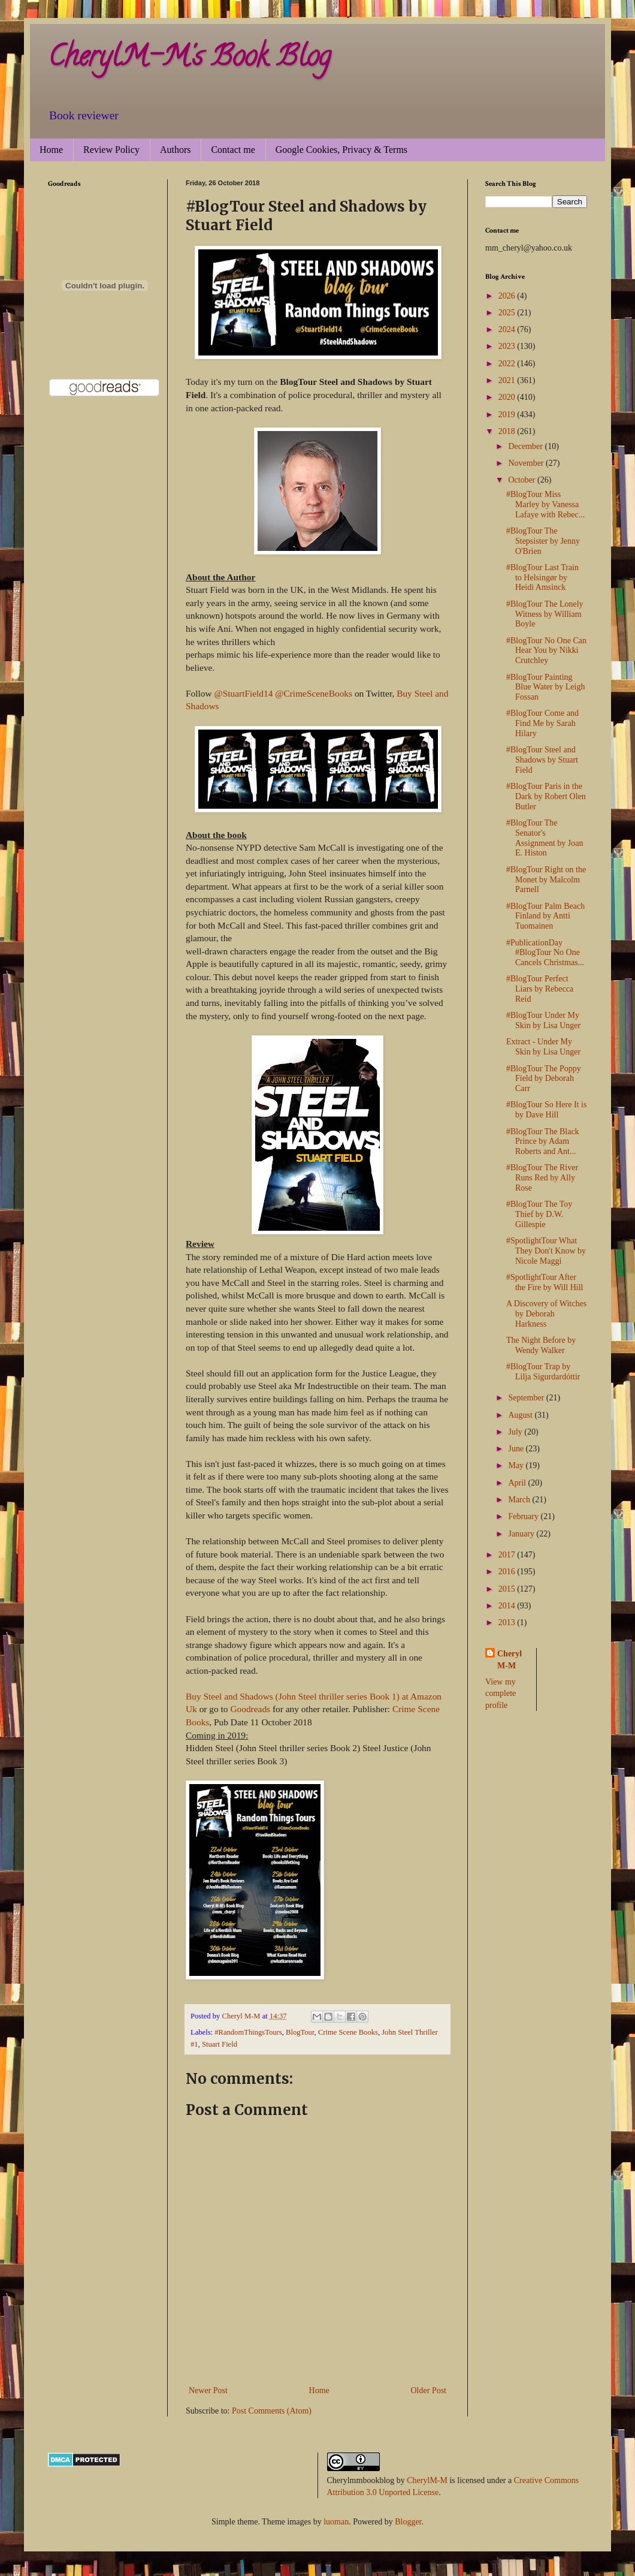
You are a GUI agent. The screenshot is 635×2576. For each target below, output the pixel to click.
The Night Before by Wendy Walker (541, 1345)
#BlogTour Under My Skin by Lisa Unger (543, 1020)
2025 (508, 312)
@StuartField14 (243, 693)
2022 (508, 363)
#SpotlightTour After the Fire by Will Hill (544, 1282)
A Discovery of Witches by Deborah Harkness (546, 1313)
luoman (336, 2521)
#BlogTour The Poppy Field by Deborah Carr (543, 1078)
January (522, 1533)
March (520, 1499)
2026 (508, 295)
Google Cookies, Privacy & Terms (341, 149)
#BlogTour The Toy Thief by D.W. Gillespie (539, 1214)
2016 (508, 1571)
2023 (508, 346)
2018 (508, 431)
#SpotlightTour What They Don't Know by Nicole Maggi (546, 1251)
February (524, 1516)
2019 (508, 414)
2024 (508, 329)
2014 (508, 1605)
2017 (508, 1554)
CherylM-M (427, 2480)
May (516, 1465)
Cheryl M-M (509, 1659)
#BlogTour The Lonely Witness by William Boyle (544, 614)
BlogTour (300, 2032)
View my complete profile (500, 1693)
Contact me (233, 149)
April (518, 1482)
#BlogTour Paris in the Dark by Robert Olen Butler (546, 796)
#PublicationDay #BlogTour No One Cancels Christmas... (545, 953)
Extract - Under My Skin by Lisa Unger (543, 1046)
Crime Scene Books (348, 2032)
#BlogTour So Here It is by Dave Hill (546, 1109)
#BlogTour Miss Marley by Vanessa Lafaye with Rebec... (545, 504)
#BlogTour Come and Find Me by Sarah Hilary (542, 723)
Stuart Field (219, 2044)
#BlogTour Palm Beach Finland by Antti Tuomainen (545, 916)
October (522, 479)
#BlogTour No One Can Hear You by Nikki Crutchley (546, 650)
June (516, 1448)
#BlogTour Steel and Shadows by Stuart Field (542, 760)
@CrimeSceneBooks (313, 693)
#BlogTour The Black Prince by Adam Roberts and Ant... (542, 1141)
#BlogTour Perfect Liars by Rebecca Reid (539, 989)
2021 (508, 380)
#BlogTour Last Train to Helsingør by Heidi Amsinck (542, 577)
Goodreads (250, 1709)
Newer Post (208, 2390)
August (521, 1415)
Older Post (429, 2390)
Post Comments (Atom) (272, 2410)
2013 (508, 1622)
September (527, 1397)
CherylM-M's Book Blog (189, 59)
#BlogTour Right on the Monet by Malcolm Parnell (546, 879)
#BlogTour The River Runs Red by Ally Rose (542, 1177)
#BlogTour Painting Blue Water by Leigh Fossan (545, 687)
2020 (508, 397)
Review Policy (111, 149)
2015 (508, 1588)
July (516, 1431)
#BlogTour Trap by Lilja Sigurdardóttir (543, 1371)
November (527, 463)
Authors (175, 149)
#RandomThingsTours (248, 2032)
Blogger (408, 2521)
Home (51, 149)
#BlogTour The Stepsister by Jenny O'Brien (543, 541)
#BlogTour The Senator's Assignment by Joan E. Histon (544, 837)
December (526, 446)
